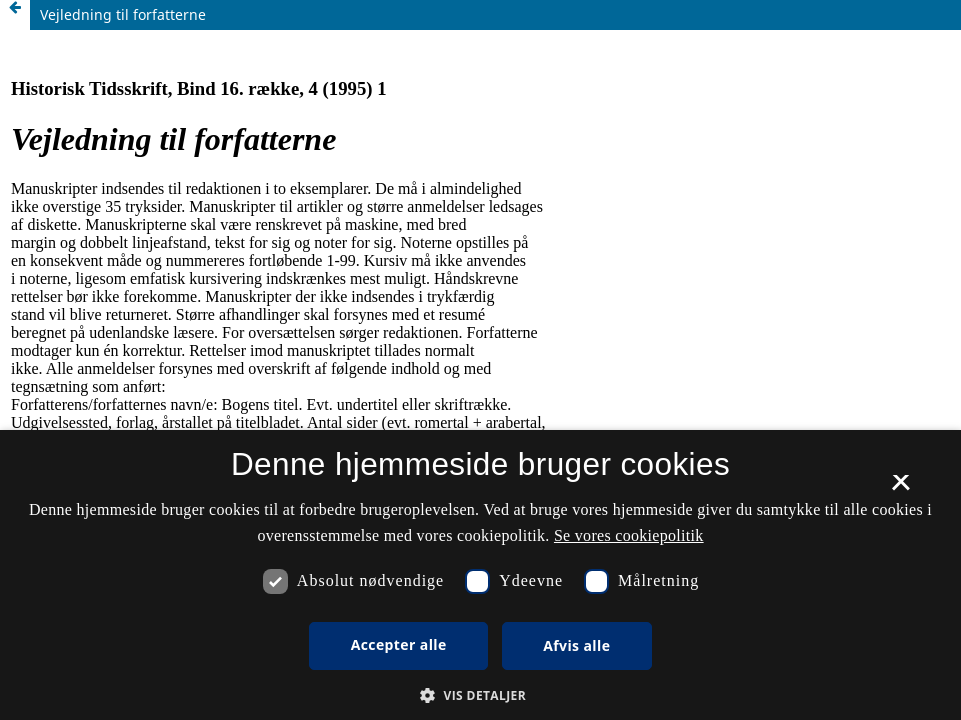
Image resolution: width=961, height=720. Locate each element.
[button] (480, 695)
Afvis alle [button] (576, 645)
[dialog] (480, 575)
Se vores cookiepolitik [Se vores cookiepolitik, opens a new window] (629, 535)
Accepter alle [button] (399, 644)
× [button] (900, 489)
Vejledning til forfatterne (123, 14)
